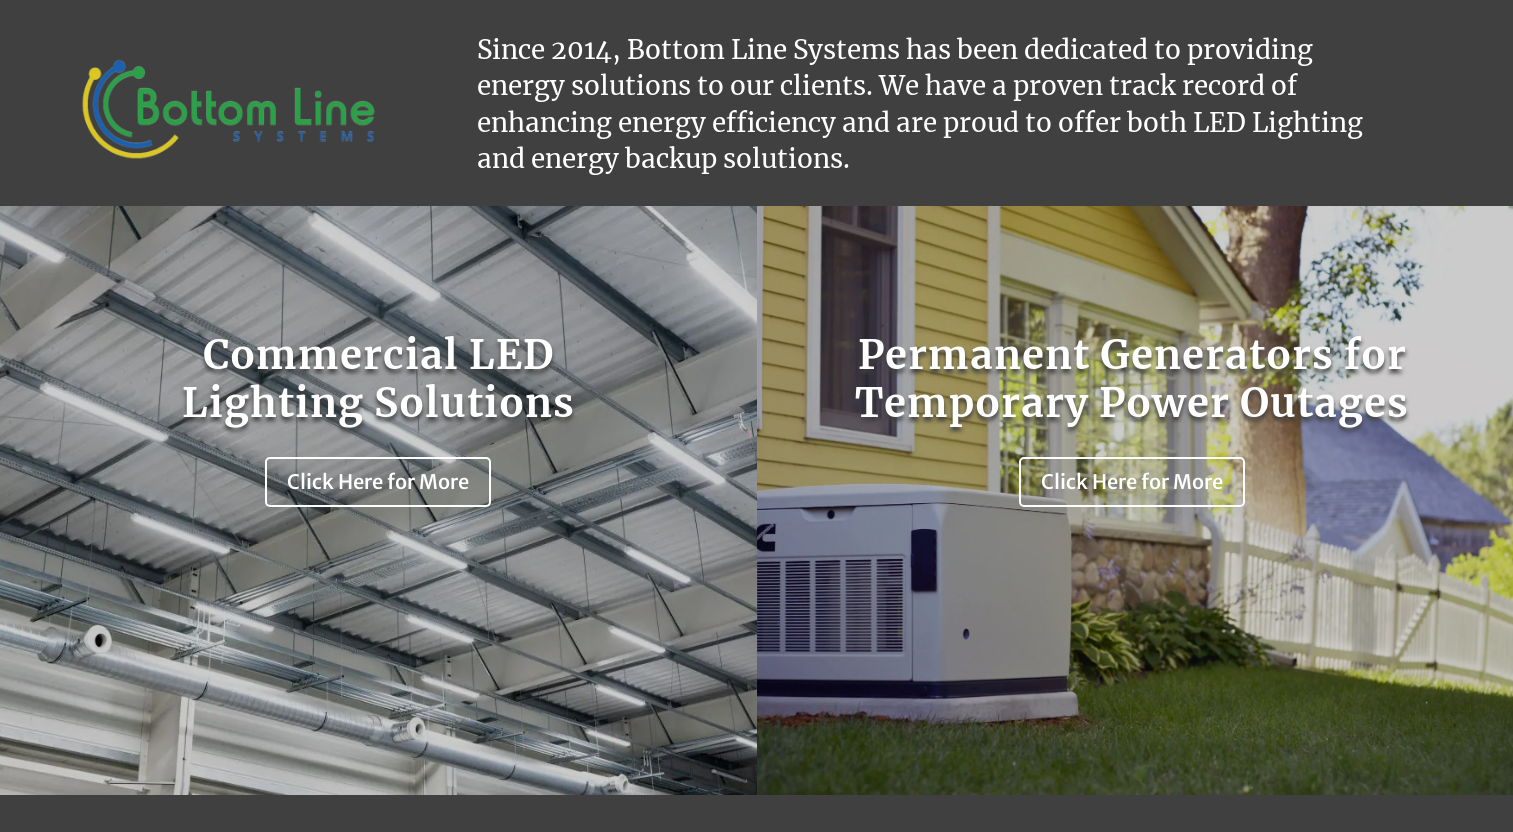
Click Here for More (378, 481)
